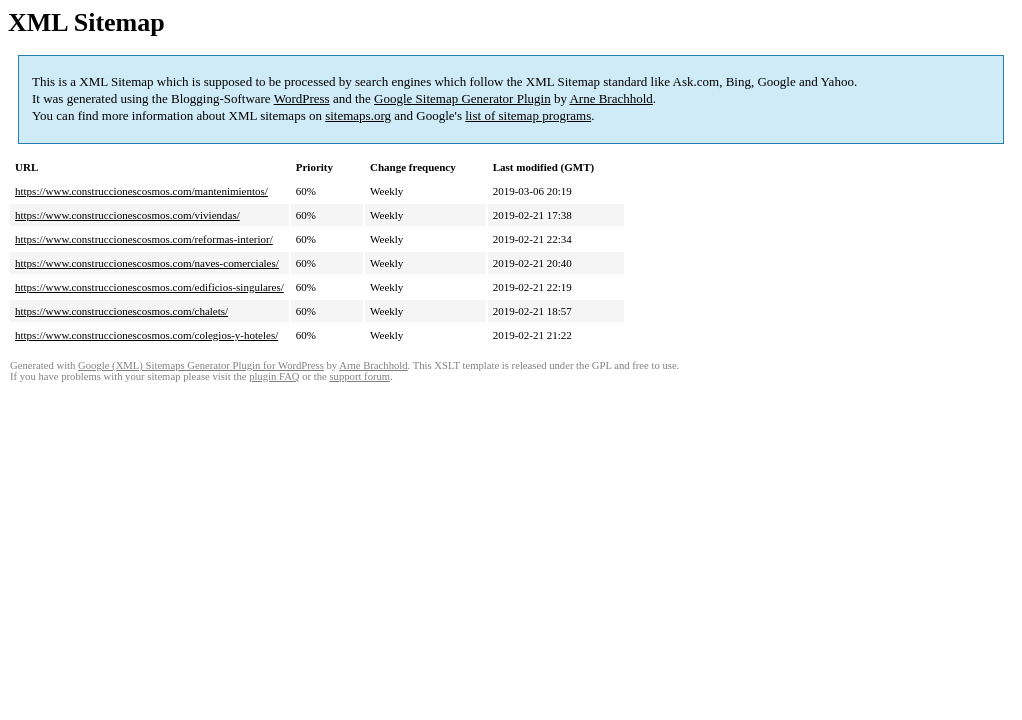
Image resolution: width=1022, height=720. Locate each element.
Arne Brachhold (610, 98)
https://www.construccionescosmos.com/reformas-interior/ (144, 239)
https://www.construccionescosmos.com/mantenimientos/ (141, 191)
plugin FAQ (274, 376)
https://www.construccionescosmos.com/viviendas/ (127, 215)
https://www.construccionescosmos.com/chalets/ (121, 311)
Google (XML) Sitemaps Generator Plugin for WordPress (201, 365)
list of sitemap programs (528, 115)
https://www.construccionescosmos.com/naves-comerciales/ (147, 263)
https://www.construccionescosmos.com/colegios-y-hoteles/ (146, 335)
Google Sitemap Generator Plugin (462, 98)
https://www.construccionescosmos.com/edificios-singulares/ (149, 287)
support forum (359, 376)
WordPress (302, 98)
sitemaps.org (358, 115)
